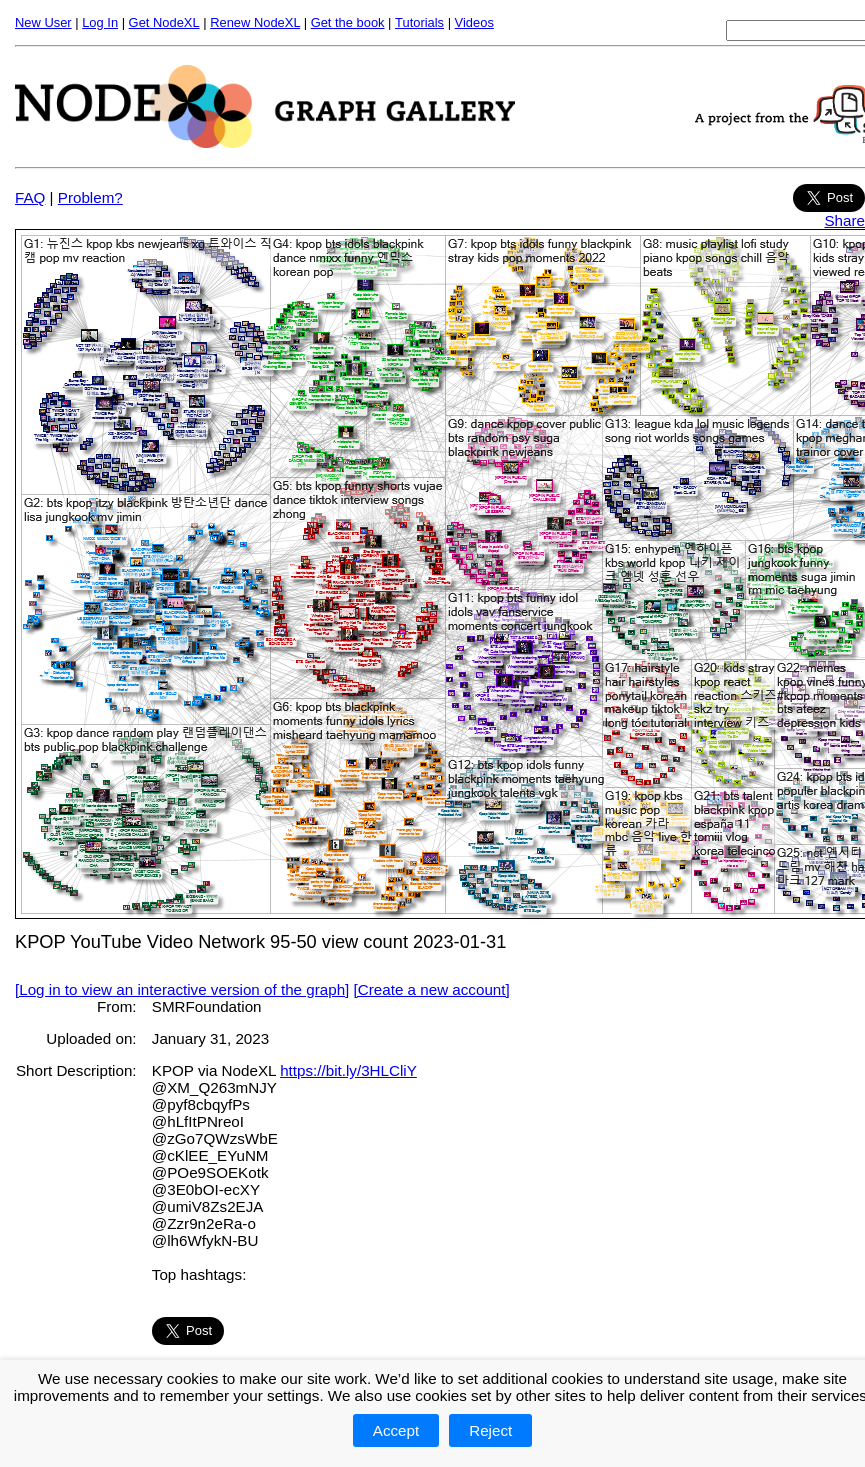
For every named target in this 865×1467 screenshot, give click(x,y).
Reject (490, 1430)
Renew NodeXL (255, 22)
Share (844, 220)
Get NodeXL (164, 22)
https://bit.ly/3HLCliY (348, 1070)
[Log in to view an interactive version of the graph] (182, 989)
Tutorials (419, 22)
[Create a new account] (432, 989)
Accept (396, 1430)
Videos (474, 22)
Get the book (348, 22)
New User (43, 22)
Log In (100, 22)
